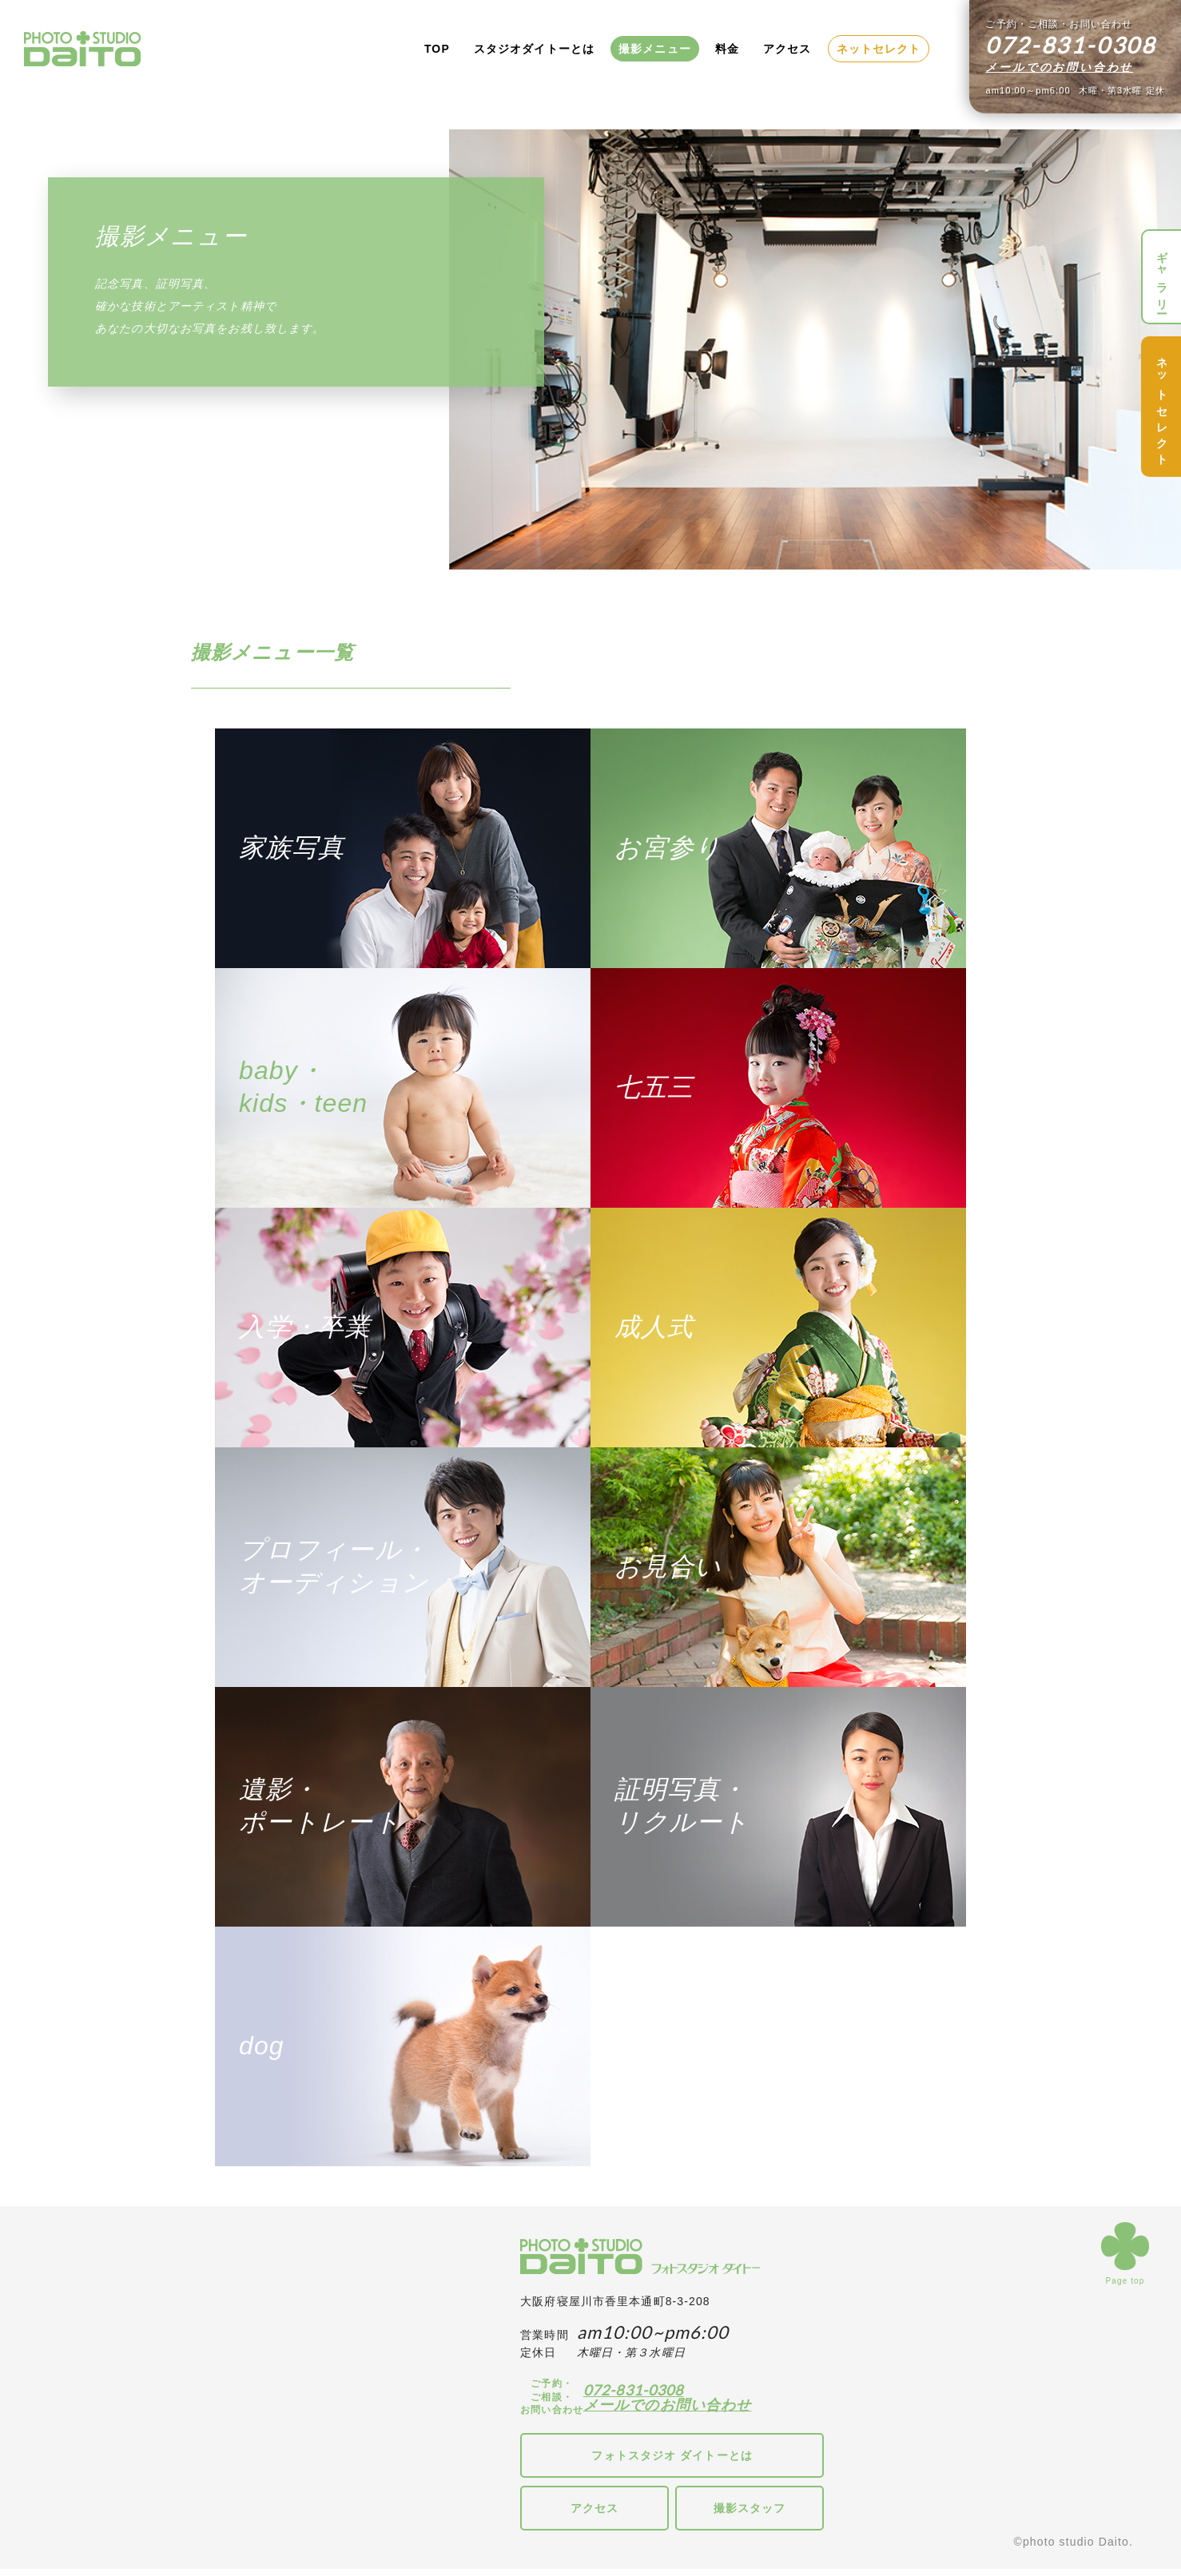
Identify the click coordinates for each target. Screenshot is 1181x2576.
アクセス (787, 48)
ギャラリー (1161, 277)
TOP (437, 48)
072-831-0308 (633, 2390)
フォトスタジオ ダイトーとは (672, 2455)
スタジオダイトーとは (534, 48)
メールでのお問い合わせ (1059, 66)
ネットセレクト (879, 48)
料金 (727, 48)
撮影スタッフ (750, 2508)
